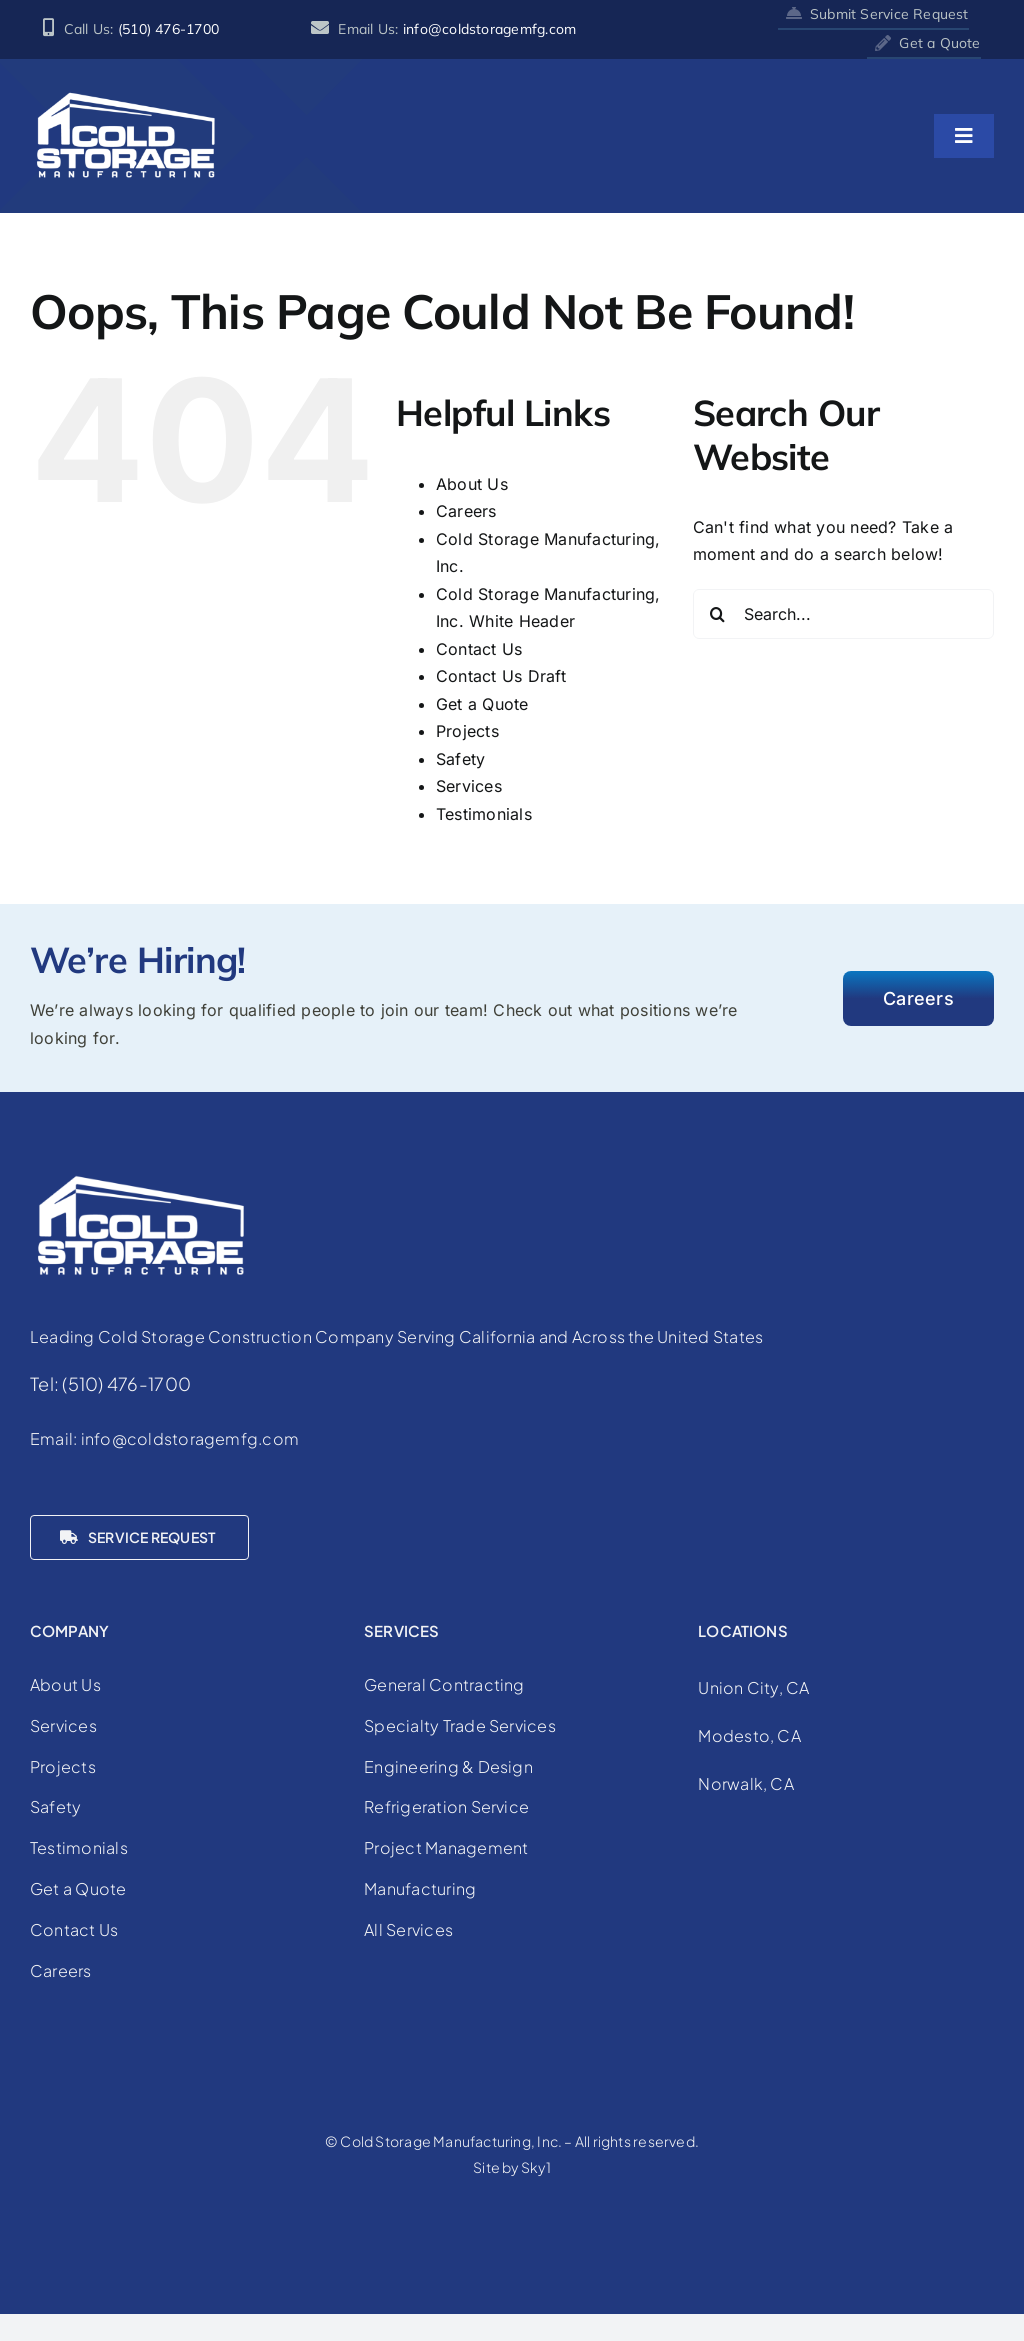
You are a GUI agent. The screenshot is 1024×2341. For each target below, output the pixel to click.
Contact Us (479, 649)
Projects (467, 731)
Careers (466, 511)
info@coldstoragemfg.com (490, 29)
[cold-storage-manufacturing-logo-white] (125, 97)
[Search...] (843, 614)
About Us (472, 484)
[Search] (718, 614)
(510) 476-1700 (168, 29)
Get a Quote (482, 704)
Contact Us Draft (501, 676)
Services (469, 786)
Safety (460, 759)
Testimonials (484, 814)
